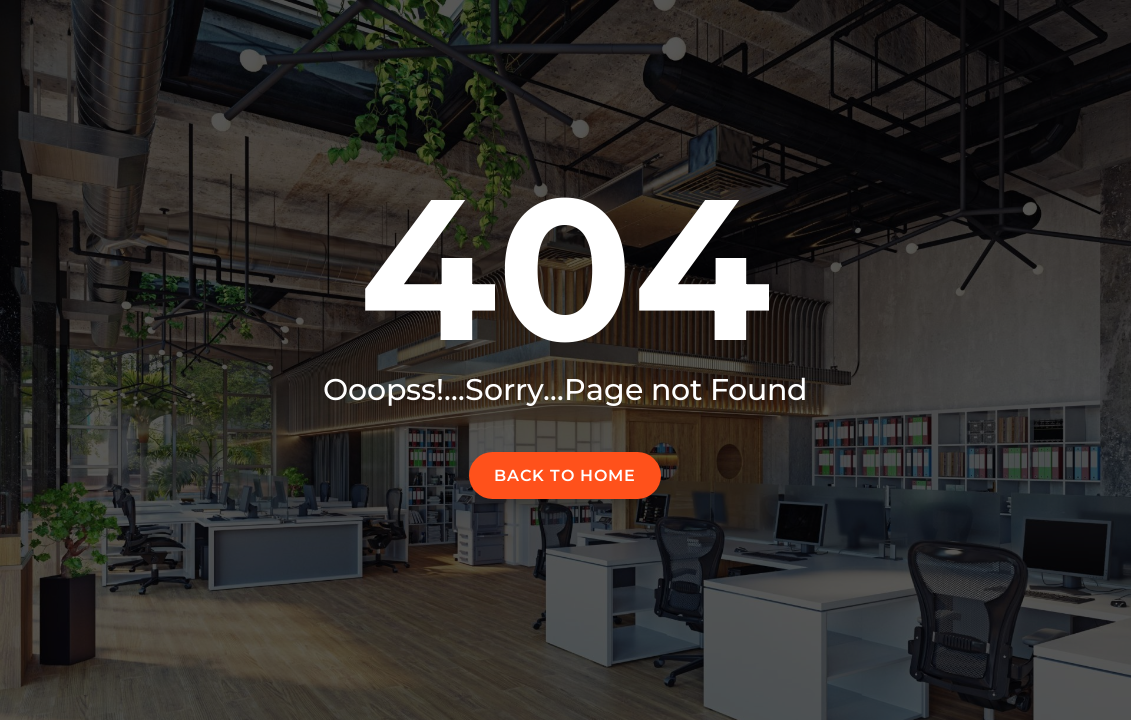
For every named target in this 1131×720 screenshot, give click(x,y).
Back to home (565, 475)
